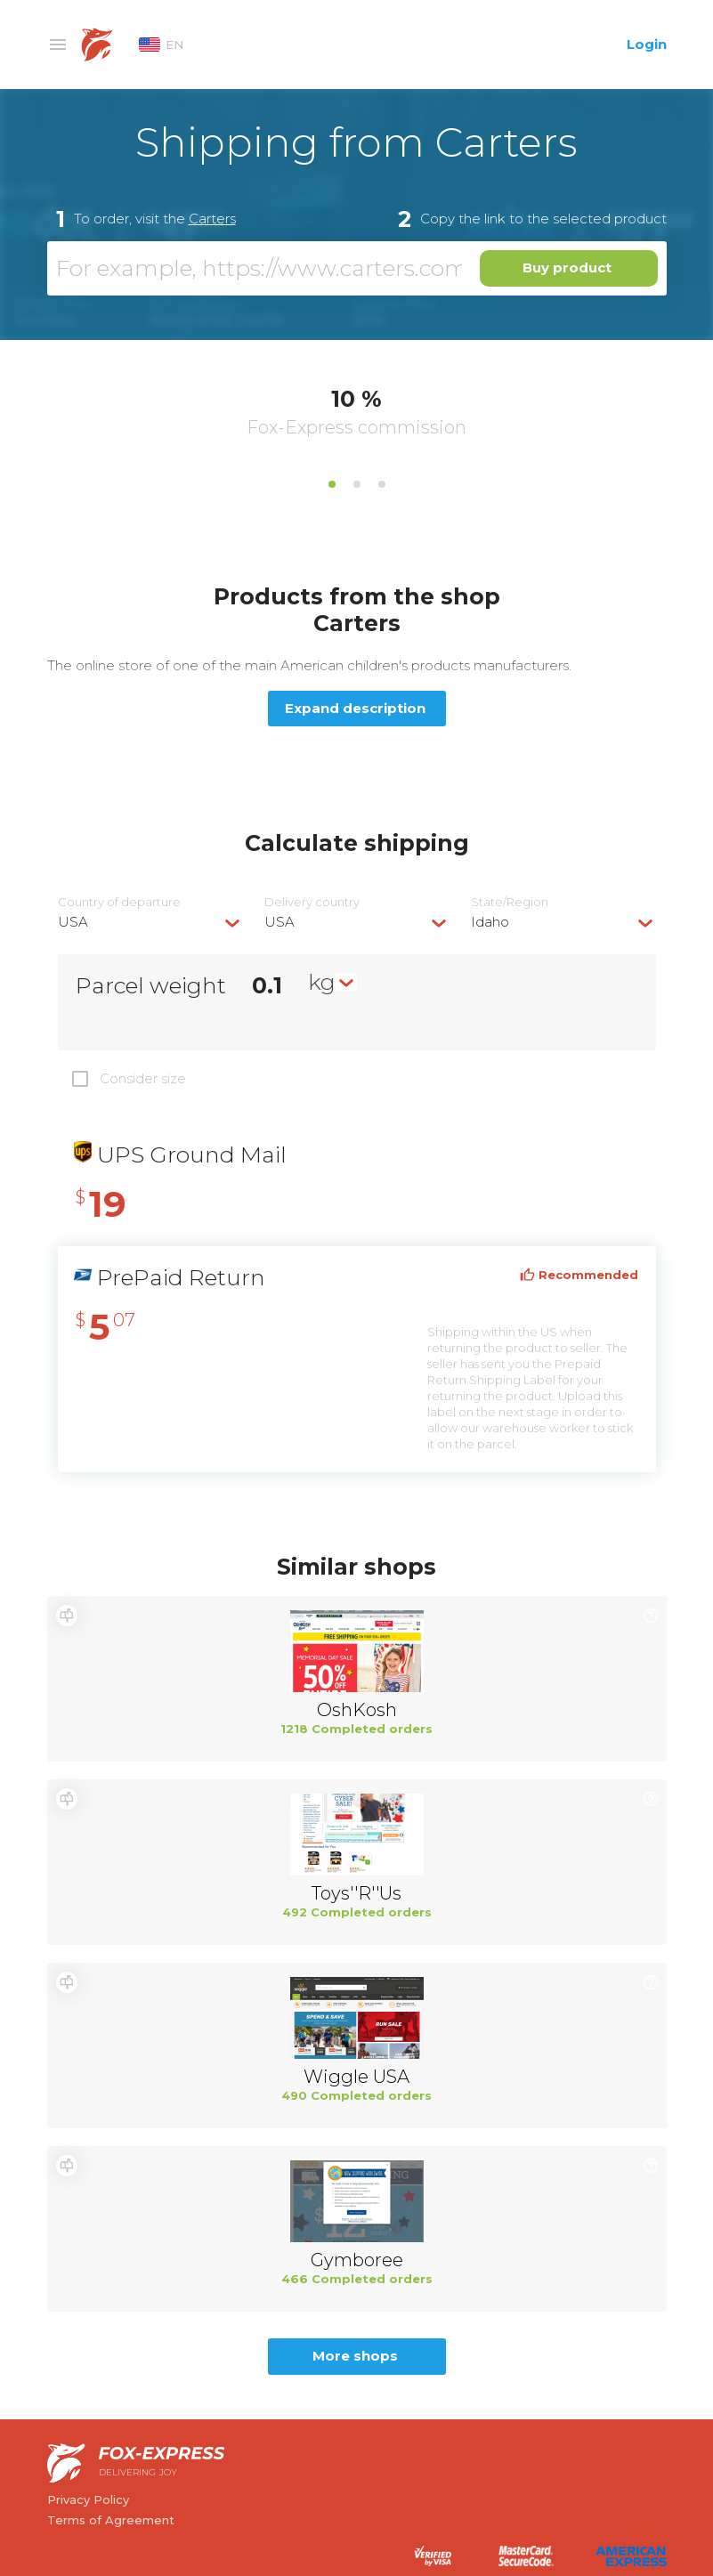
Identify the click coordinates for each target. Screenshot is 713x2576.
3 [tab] (381, 484)
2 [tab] (356, 484)
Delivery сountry (312, 902)
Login (647, 44)
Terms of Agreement (110, 2520)
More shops (355, 2355)
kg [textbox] (322, 981)
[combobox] (150, 922)
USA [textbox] (73, 921)
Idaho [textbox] (490, 921)
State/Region (509, 902)
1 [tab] (332, 484)
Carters (212, 218)
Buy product (567, 267)
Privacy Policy (88, 2499)
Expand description (355, 708)
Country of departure (119, 902)
